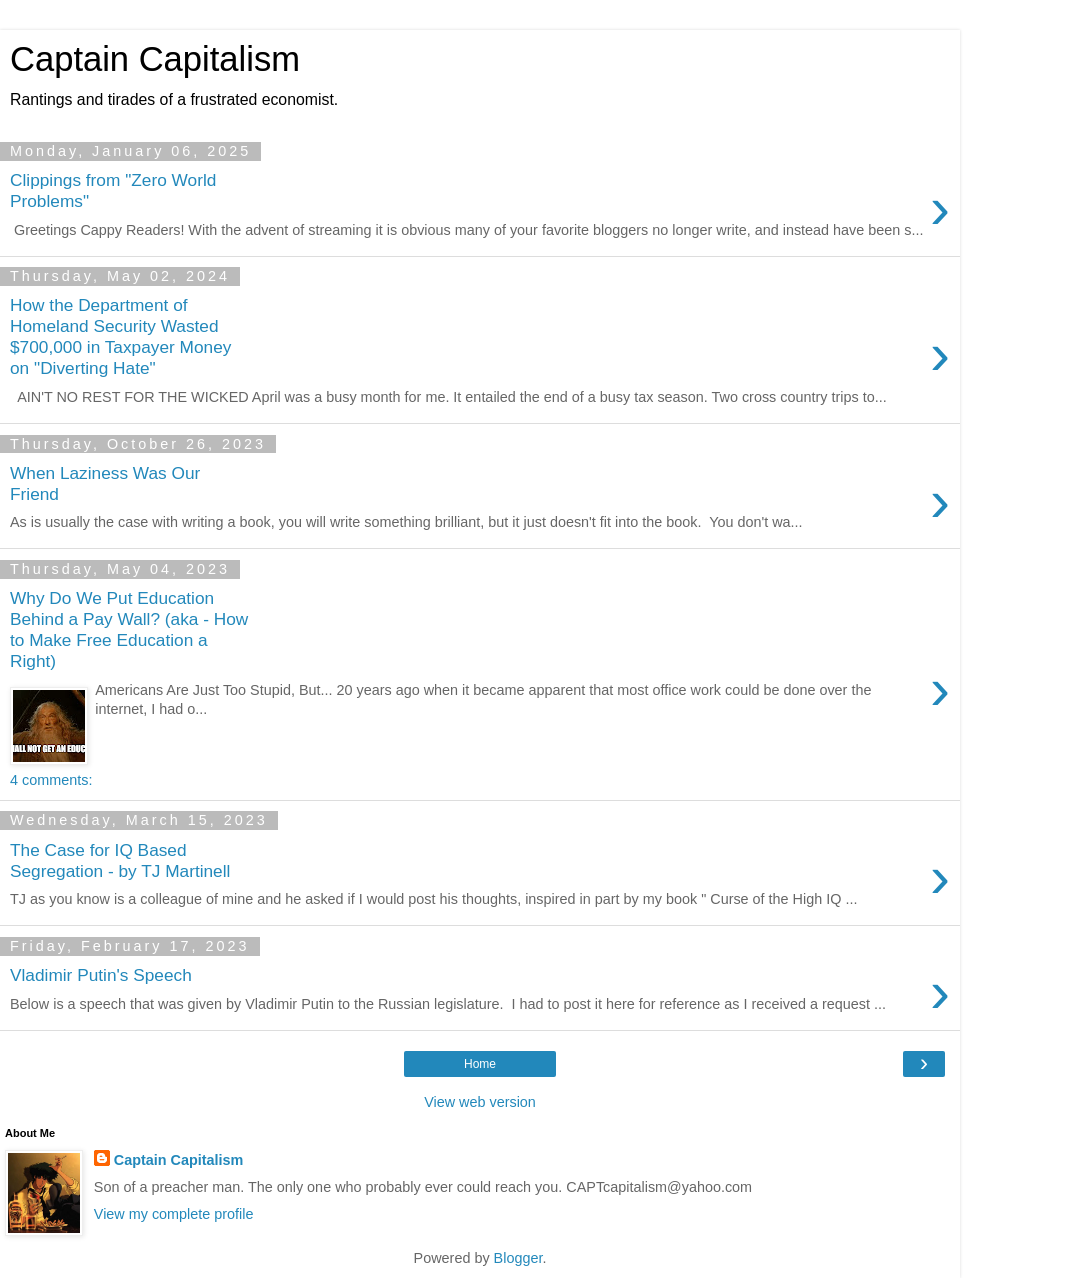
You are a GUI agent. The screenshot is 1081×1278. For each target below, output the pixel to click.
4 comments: (51, 780)
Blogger (518, 1258)
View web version (480, 1102)
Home (480, 1064)
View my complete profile (174, 1214)
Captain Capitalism (179, 1160)
